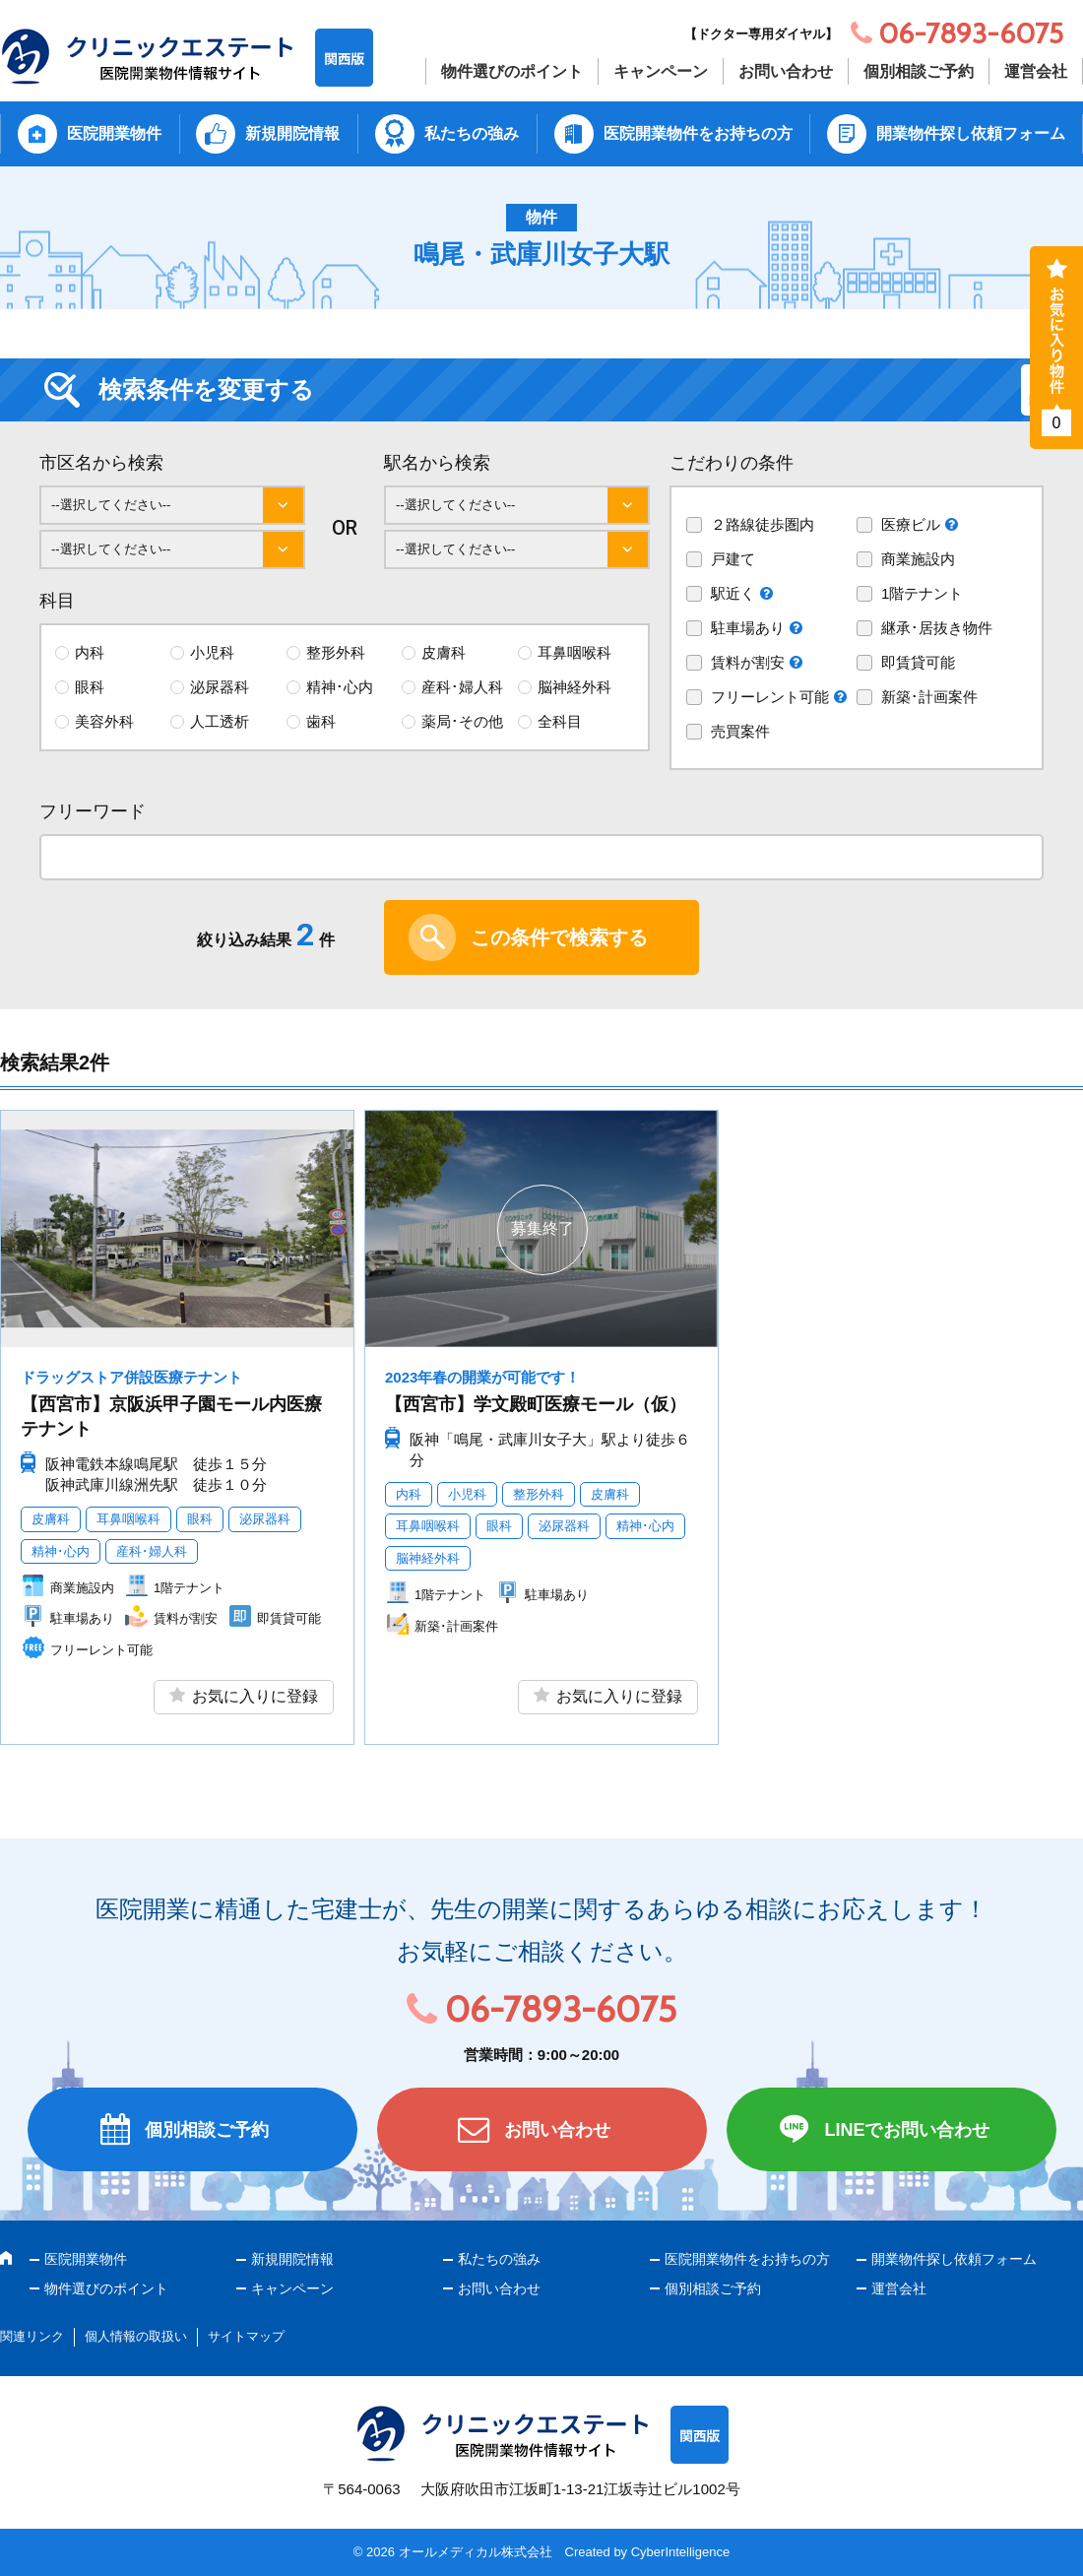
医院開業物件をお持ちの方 (698, 133)
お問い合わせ (785, 71)
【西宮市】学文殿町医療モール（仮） (535, 1404)
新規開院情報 (292, 133)
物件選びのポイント (512, 71)
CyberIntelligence (680, 2551)
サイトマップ (246, 2336)
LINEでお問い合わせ (906, 2130)
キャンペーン (660, 71)
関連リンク (32, 2336)
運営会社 (1035, 71)
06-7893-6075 (560, 2008)
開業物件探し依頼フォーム (970, 133)
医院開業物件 (114, 133)
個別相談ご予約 (918, 71)
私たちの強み (471, 133)
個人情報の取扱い (136, 2336)
